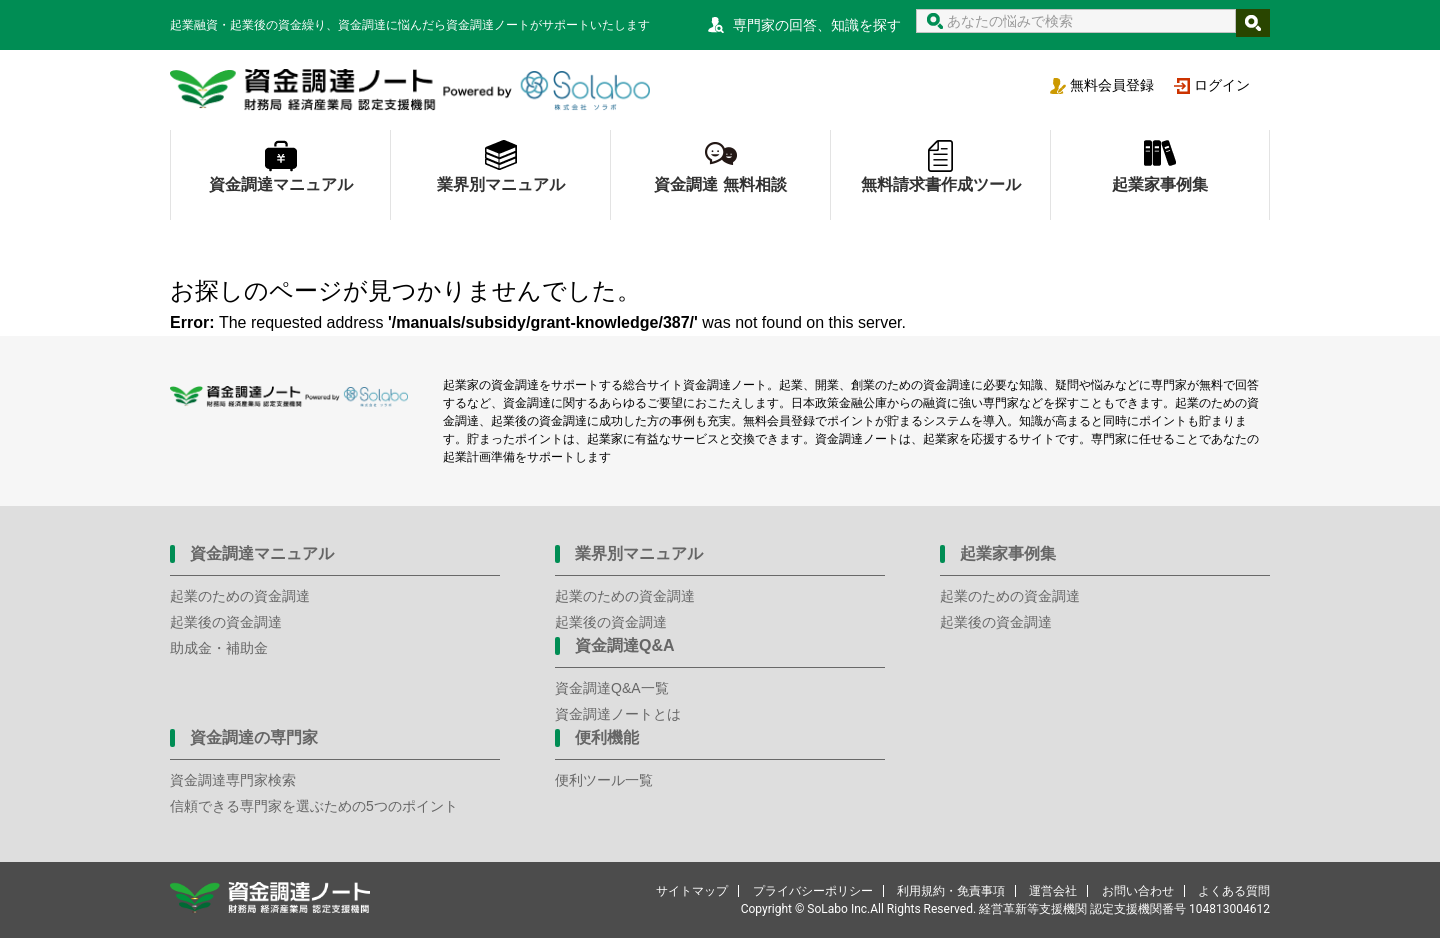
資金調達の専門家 (254, 737)
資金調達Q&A (625, 645)
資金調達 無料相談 (720, 184)
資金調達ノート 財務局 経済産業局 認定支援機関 (410, 90)
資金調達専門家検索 (233, 780)
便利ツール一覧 (604, 780)
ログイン (1222, 85)
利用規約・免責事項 (951, 891)
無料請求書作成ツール (941, 184)
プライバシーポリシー (813, 891)
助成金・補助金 (219, 648)
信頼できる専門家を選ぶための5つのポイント (314, 806)
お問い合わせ (1138, 891)
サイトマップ (692, 891)
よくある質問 (1234, 891)
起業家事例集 (1160, 184)
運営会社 (1053, 891)
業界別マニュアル (501, 184)
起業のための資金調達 (240, 596)
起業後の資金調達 (226, 622)
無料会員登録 (1112, 85)
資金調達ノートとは (618, 714)
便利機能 (607, 737)
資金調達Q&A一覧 (612, 688)
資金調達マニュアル (281, 184)
